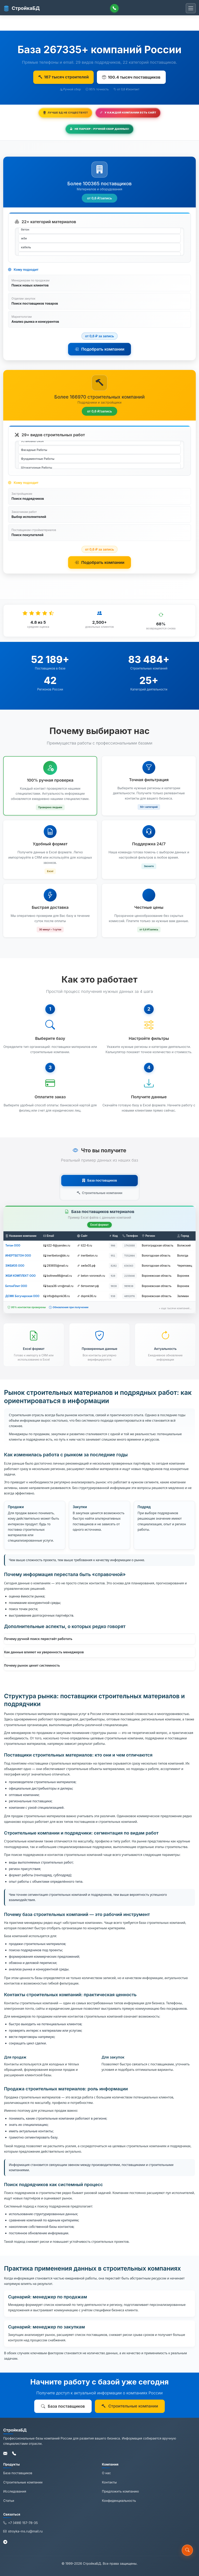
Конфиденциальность (119, 2501)
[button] (187, 2550)
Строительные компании (130, 2406)
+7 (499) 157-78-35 (20, 2523)
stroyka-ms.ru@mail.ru (23, 2531)
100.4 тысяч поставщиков (131, 77)
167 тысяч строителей (63, 77)
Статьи (8, 2501)
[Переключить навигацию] (191, 8)
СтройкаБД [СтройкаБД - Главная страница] (21, 8)
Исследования (14, 2491)
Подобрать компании (99, 349)
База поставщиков (63, 2406)
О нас (106, 2473)
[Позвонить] (114, 8)
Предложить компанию (120, 2491)
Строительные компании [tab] (99, 1193)
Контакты (109, 2482)
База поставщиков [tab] (99, 1180)
